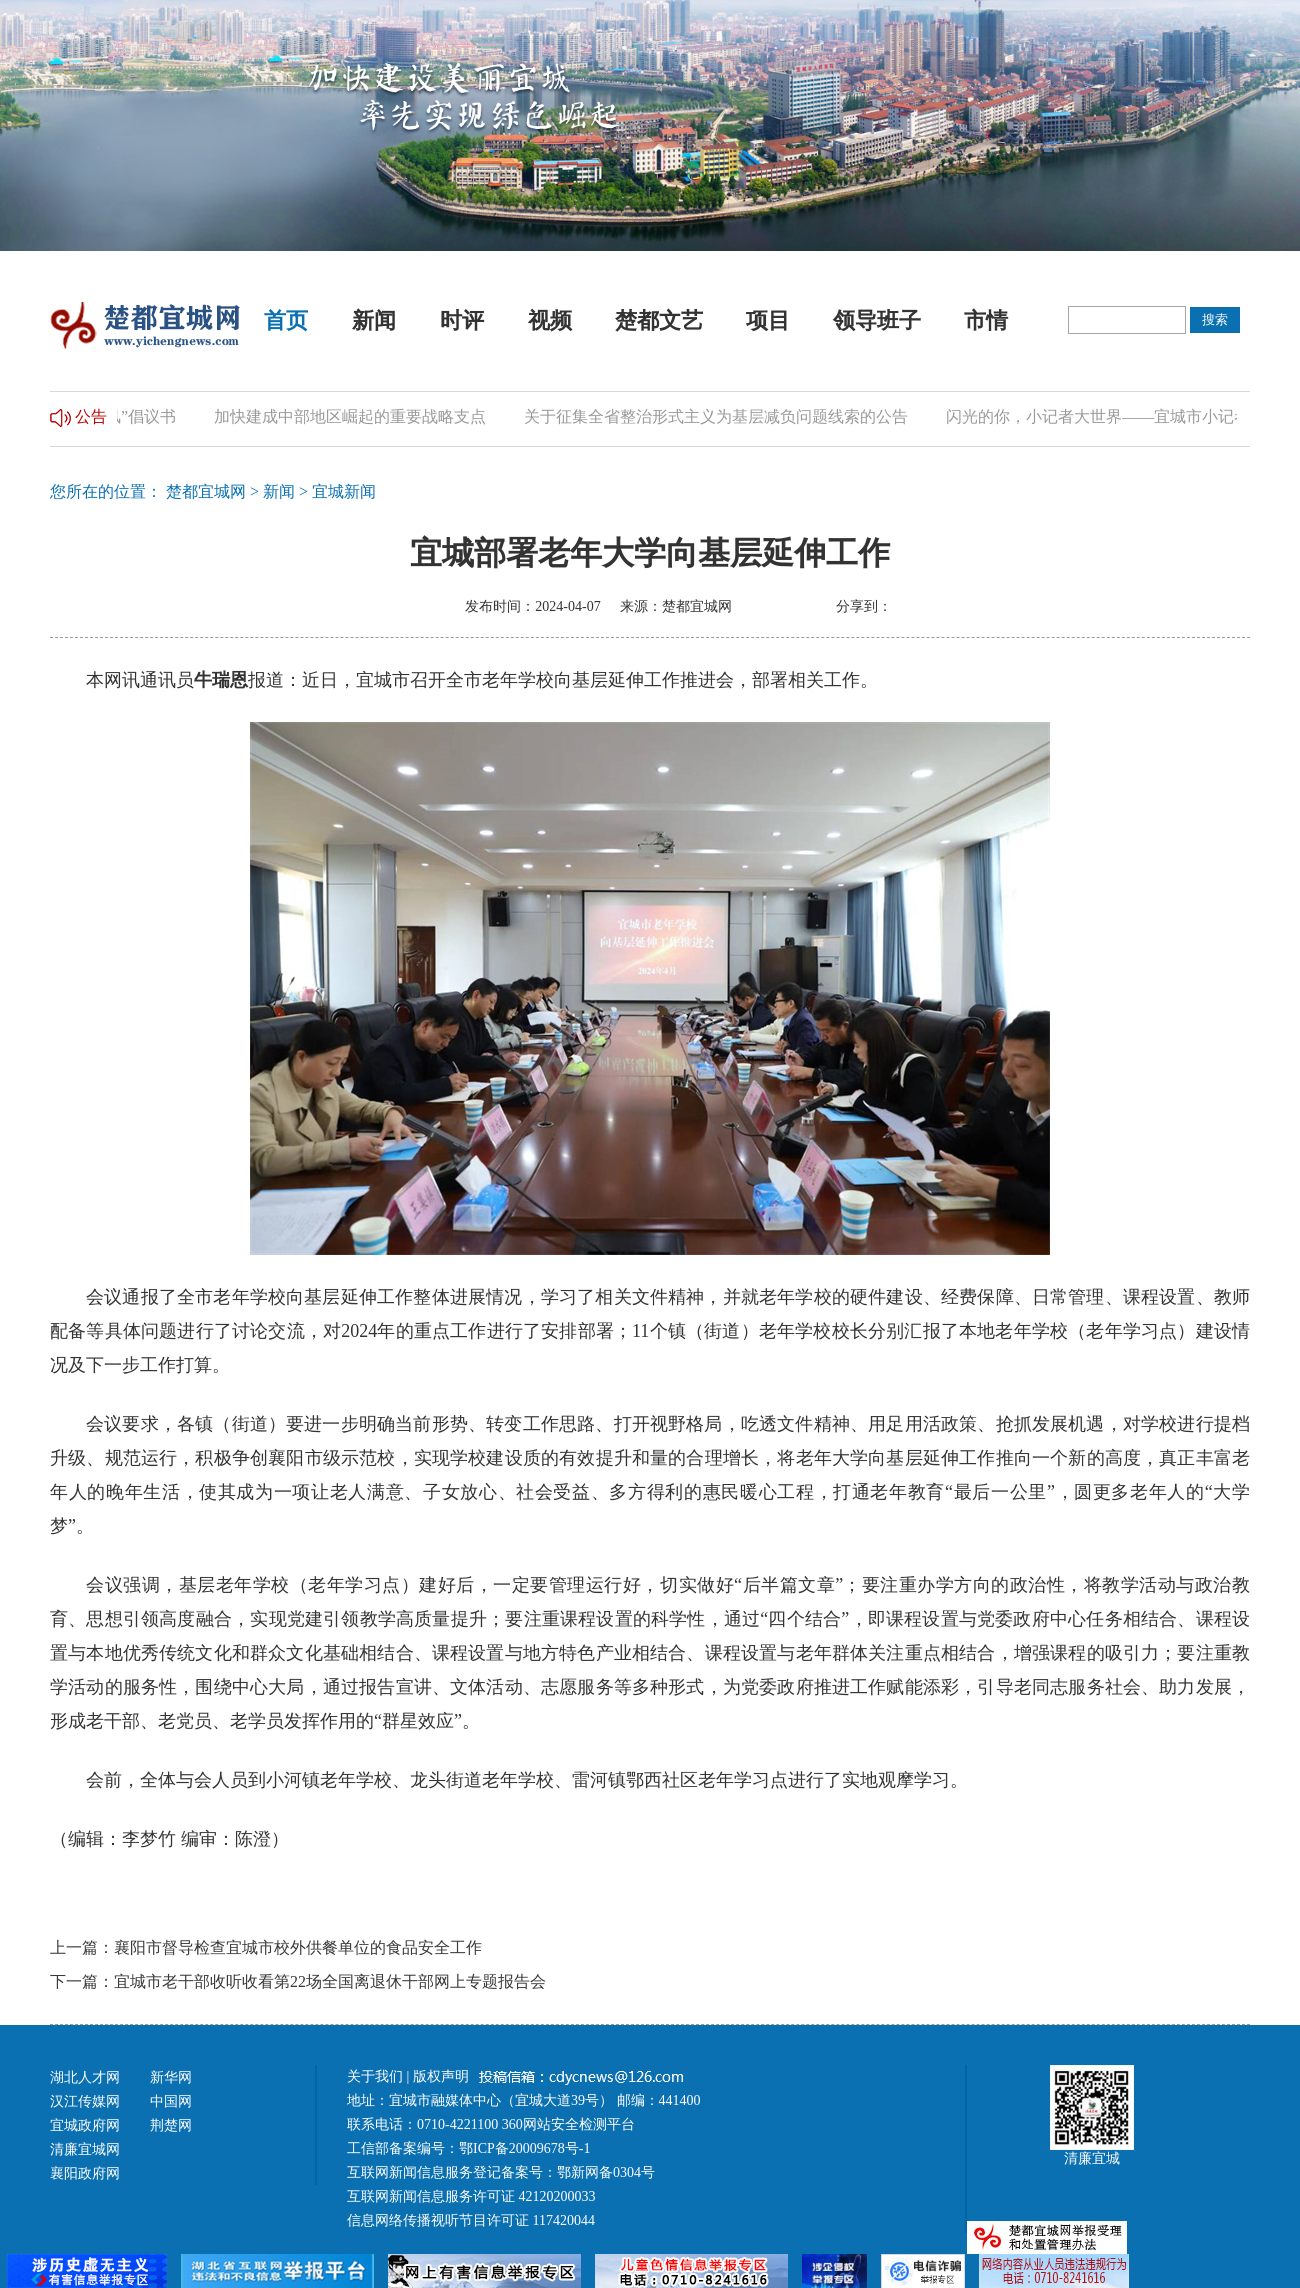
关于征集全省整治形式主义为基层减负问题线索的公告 (721, 416)
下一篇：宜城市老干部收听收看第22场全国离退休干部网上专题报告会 (298, 1981)
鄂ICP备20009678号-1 (524, 2148)
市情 (986, 320)
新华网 (171, 2077)
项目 (768, 320)
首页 (286, 320)
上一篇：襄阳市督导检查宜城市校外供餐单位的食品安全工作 (266, 1947)
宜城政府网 (85, 2125)
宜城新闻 (344, 491)
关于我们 (375, 2076)
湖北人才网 (85, 2077)
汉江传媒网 (85, 2101)
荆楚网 (171, 2125)
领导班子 (877, 320)
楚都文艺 (659, 320)
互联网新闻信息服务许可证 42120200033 (471, 2196)
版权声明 (443, 2076)
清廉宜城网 (85, 2149)
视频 (550, 320)
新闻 (374, 320)
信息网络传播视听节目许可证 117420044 (471, 2220)
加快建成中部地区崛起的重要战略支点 (355, 416)
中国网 (171, 2101)
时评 (462, 320)
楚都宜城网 (206, 491)
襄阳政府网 (85, 2173)
